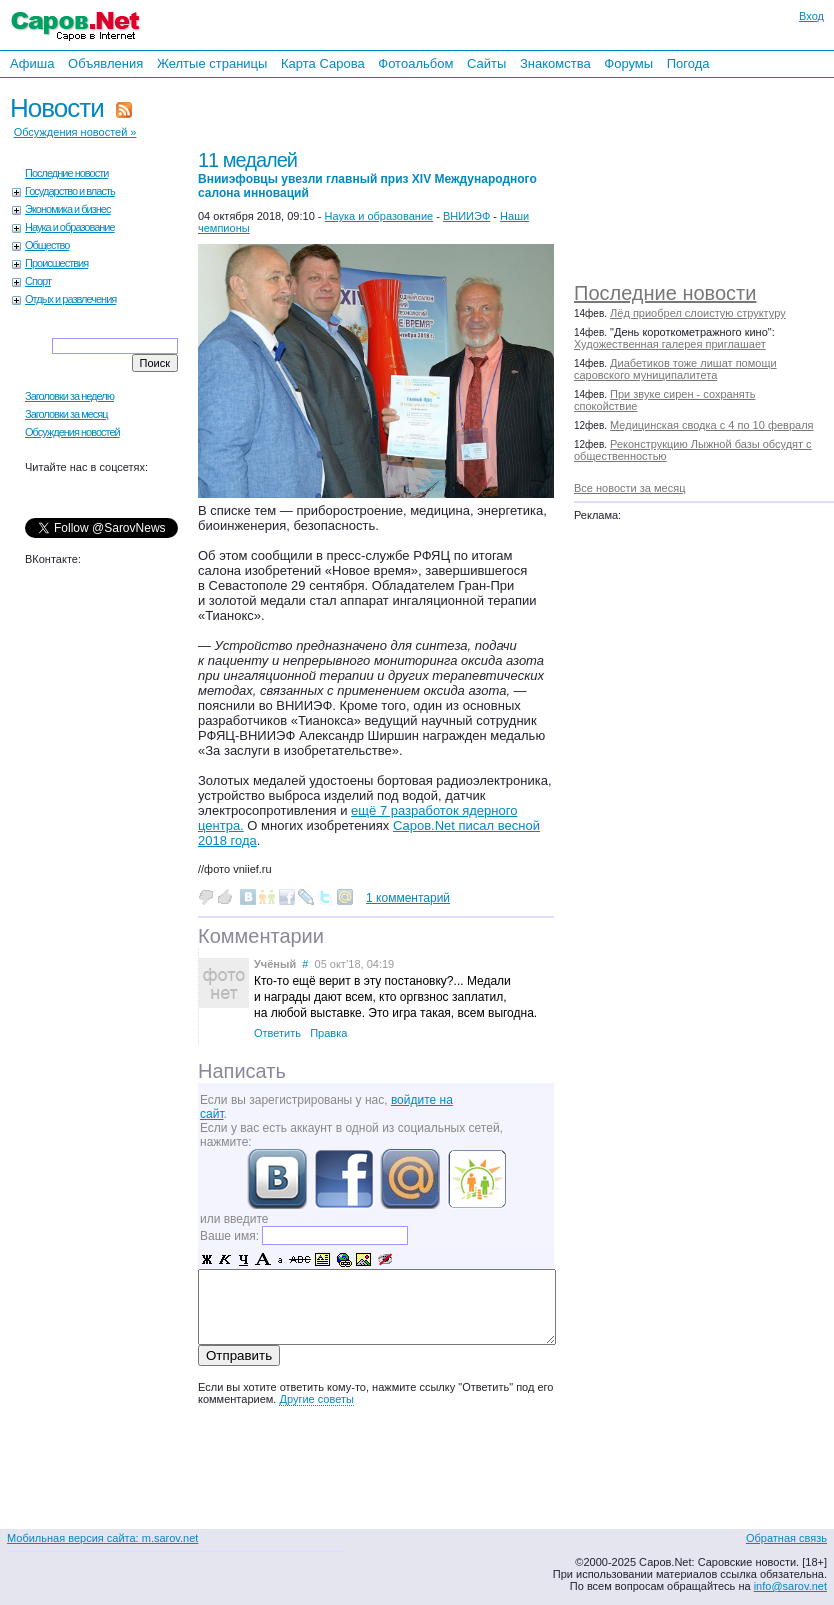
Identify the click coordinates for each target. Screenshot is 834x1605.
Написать (242, 1071)
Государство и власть (70, 191)
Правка (328, 1033)
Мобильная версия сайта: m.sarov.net (102, 1538)
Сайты (486, 63)
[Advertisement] (692, 175)
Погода (688, 63)
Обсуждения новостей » (75, 132)
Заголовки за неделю (69, 396)
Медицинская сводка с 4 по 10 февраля (711, 425)
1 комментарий (408, 898)
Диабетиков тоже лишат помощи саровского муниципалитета (675, 369)
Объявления (105, 63)
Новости (57, 108)
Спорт (38, 281)
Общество (47, 245)
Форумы (628, 63)
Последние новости (665, 293)
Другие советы (316, 1399)
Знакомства (555, 63)
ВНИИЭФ (466, 216)
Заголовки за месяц (66, 414)
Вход (811, 16)
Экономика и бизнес (67, 209)
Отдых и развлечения (70, 299)
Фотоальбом (415, 63)
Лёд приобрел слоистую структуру (698, 313)
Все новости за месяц (629, 488)
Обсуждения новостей (72, 432)
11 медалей (367, 174)
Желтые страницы (212, 63)
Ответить (277, 1033)
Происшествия (56, 263)
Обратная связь (786, 1538)
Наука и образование (70, 227)
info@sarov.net (790, 1586)
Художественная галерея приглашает (670, 344)
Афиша (32, 63)
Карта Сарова (323, 63)
